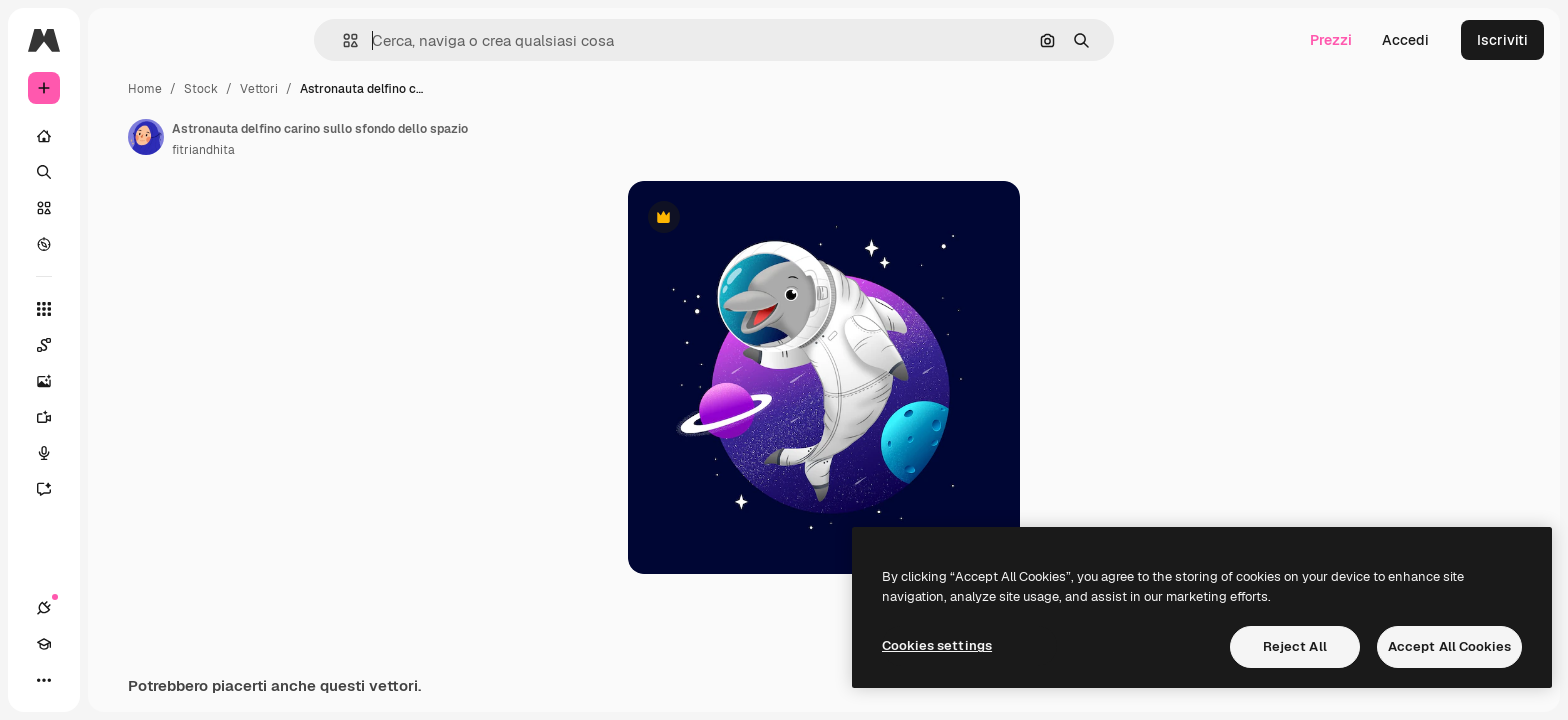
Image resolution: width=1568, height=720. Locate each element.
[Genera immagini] (120, 381)
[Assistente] (120, 489)
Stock (353, 89)
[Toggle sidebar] (196, 40)
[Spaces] (120, 345)
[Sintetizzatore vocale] (120, 453)
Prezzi (1331, 40)
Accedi (1405, 40)
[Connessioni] (44, 680)
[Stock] (120, 208)
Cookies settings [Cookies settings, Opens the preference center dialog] (937, 645)
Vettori (411, 89)
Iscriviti (1502, 40)
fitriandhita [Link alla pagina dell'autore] (355, 150)
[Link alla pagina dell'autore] (298, 137)
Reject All (1295, 646)
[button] (418, 40)
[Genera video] (120, 417)
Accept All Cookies (1449, 646)
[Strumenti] (120, 309)
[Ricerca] (120, 172)
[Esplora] (120, 244)
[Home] (120, 136)
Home (297, 89)
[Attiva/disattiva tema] (116, 680)
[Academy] (80, 680)
